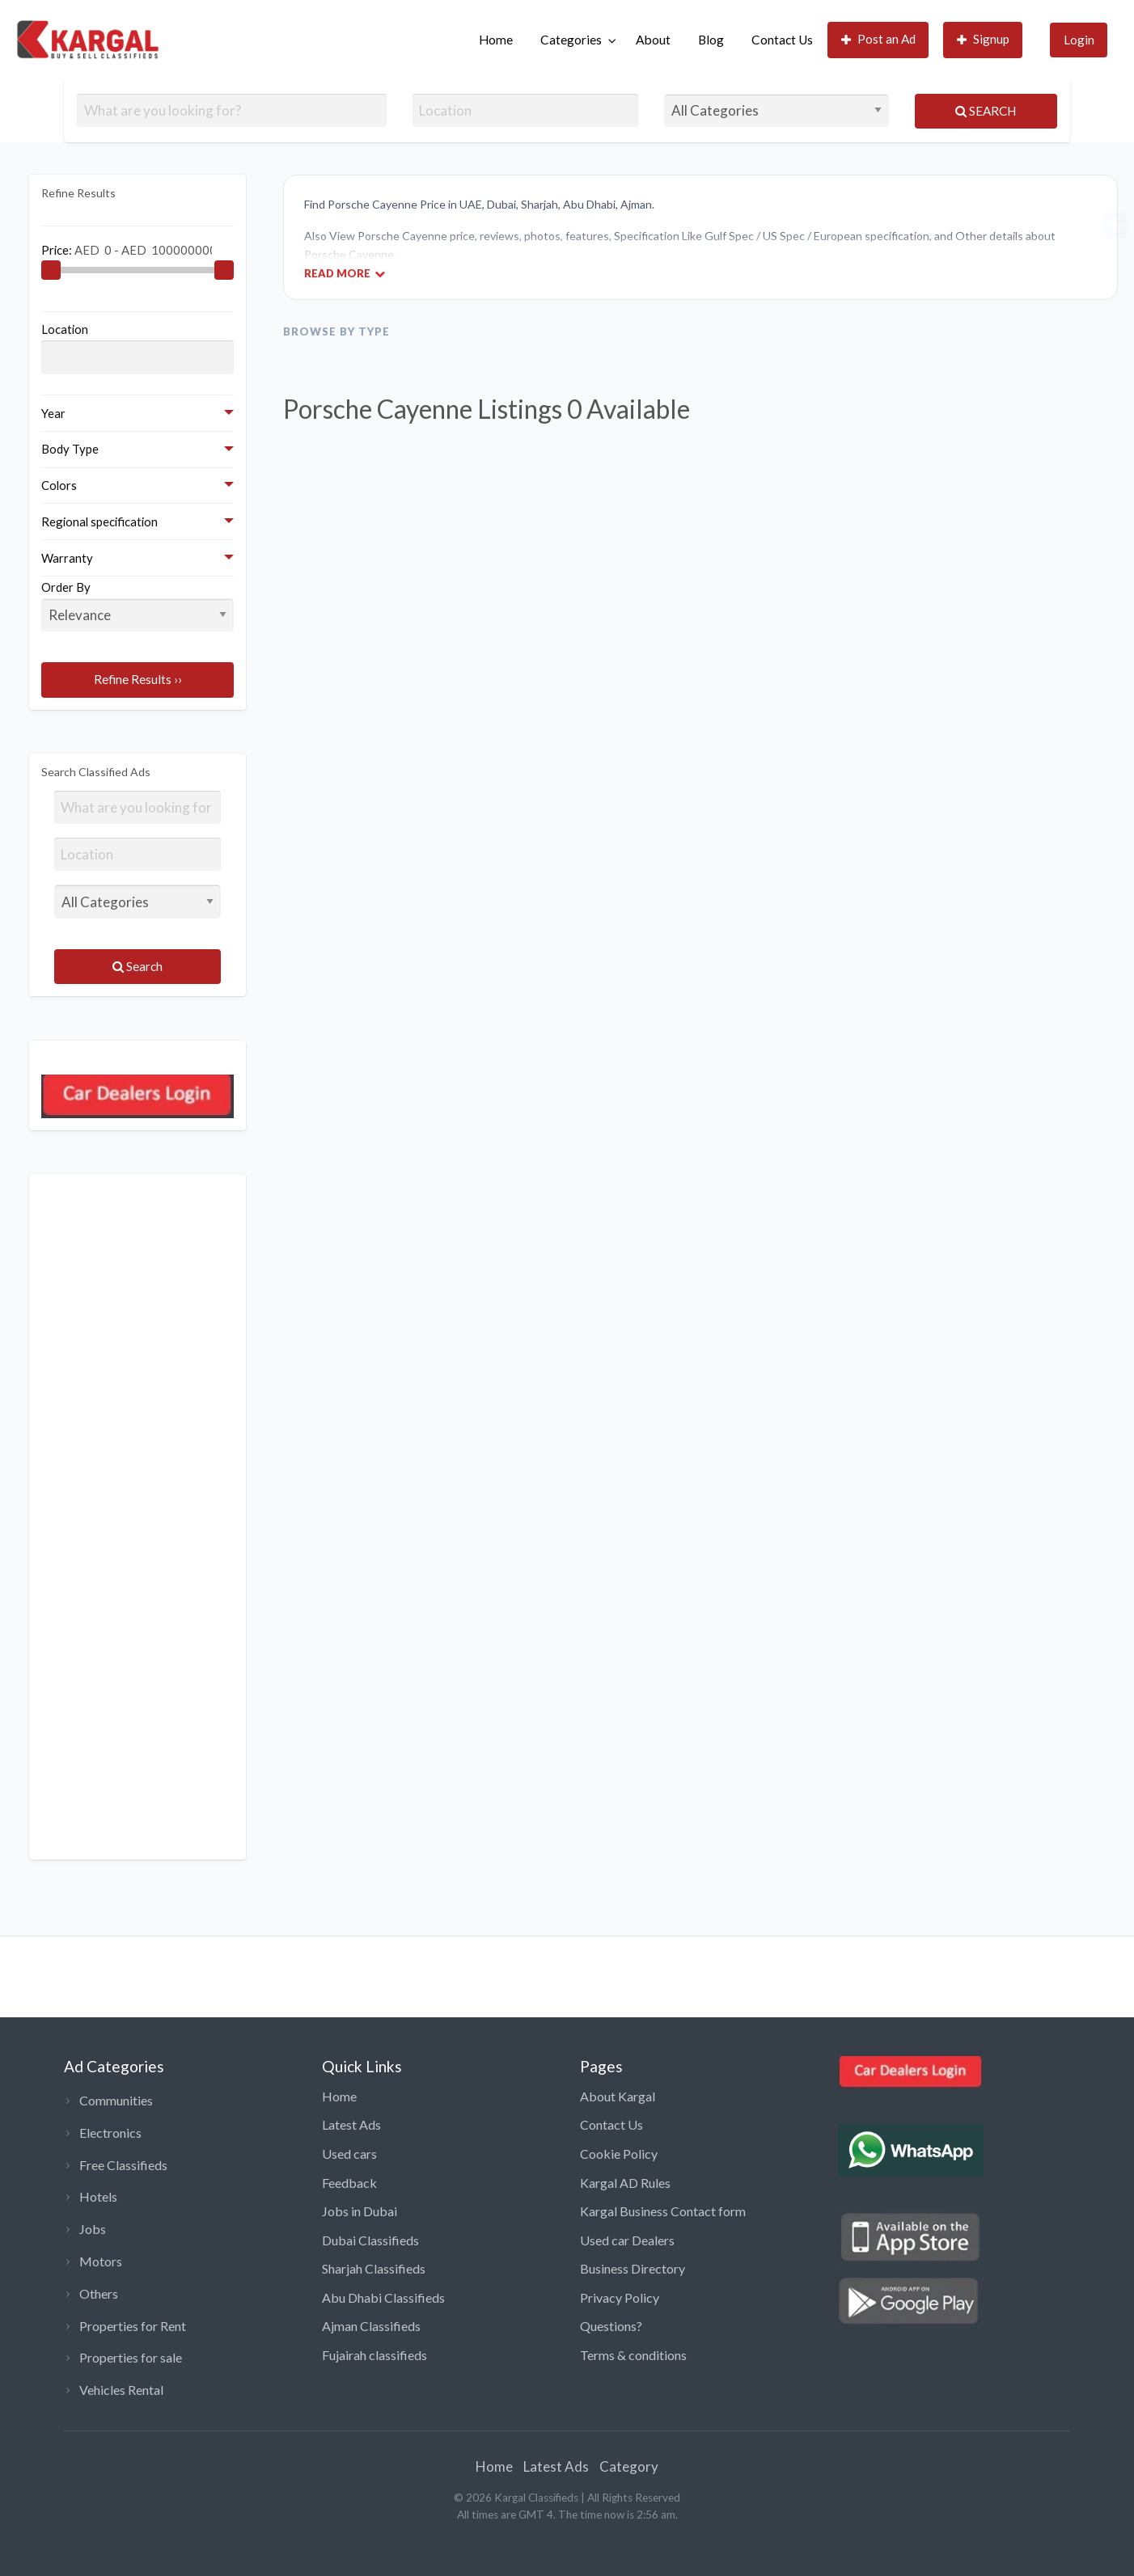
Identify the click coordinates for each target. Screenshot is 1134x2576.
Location (64, 329)
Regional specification (99, 521)
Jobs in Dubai (359, 2211)
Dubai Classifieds (370, 2240)
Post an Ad (878, 39)
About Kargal (617, 2096)
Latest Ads (351, 2124)
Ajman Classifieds (371, 2325)
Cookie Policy (619, 2153)
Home (496, 39)
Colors (59, 485)
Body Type (70, 448)
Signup (983, 39)
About (653, 39)
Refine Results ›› (138, 679)
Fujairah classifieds (374, 2355)
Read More (344, 273)
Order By (137, 605)
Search (985, 110)
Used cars (349, 2153)
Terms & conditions (633, 2355)
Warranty (67, 558)
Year (53, 413)
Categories (571, 39)
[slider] (51, 270)
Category (628, 2466)
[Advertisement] (137, 1517)
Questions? (611, 2325)
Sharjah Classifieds (373, 2268)
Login (1079, 39)
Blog (711, 39)
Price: (126, 249)
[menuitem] (496, 40)
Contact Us (782, 39)
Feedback (349, 2182)
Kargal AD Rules (625, 2182)
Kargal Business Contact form (663, 2211)
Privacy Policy (619, 2297)
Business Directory (632, 2268)
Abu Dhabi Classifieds (383, 2297)
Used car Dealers (627, 2240)
